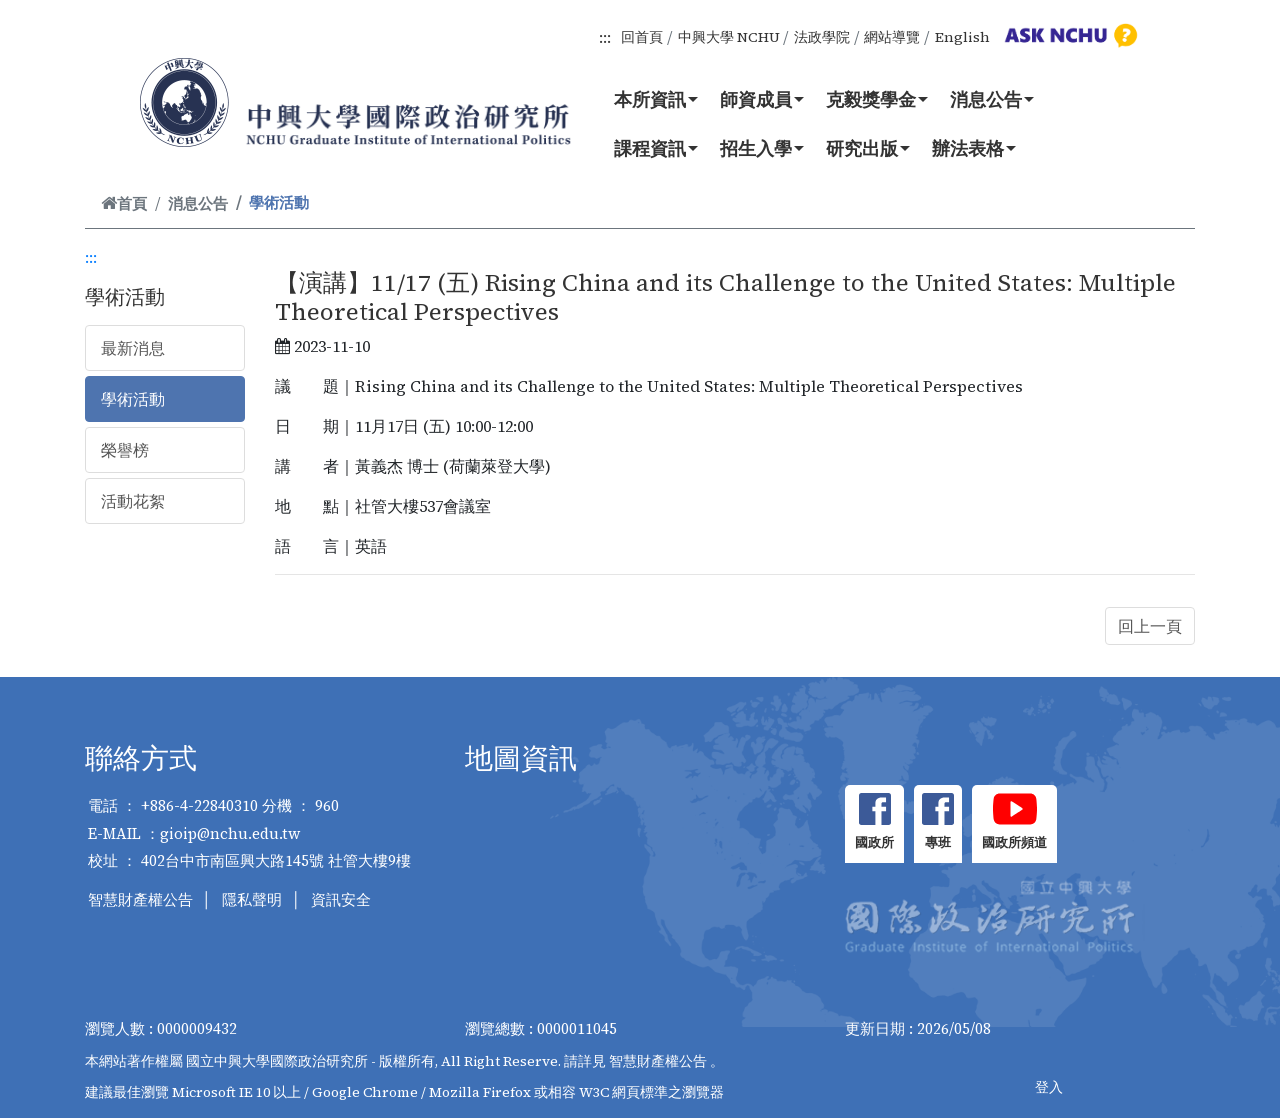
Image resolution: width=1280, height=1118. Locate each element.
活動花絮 (133, 501)
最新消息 (133, 348)
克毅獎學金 (877, 99)
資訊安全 (341, 899)
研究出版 (868, 148)
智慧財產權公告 (140, 899)
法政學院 (822, 37)
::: (605, 37)
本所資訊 (656, 99)
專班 (938, 842)
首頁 (124, 203)
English (962, 37)
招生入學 (762, 148)
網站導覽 (892, 37)
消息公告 (992, 99)
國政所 (874, 842)
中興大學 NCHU (729, 37)
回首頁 (642, 37)
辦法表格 (974, 148)
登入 (1049, 1087)
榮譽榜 (125, 450)
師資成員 (762, 99)
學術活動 (133, 399)
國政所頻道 (1014, 842)
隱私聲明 (252, 899)
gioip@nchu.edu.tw (230, 833)
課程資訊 (656, 148)
